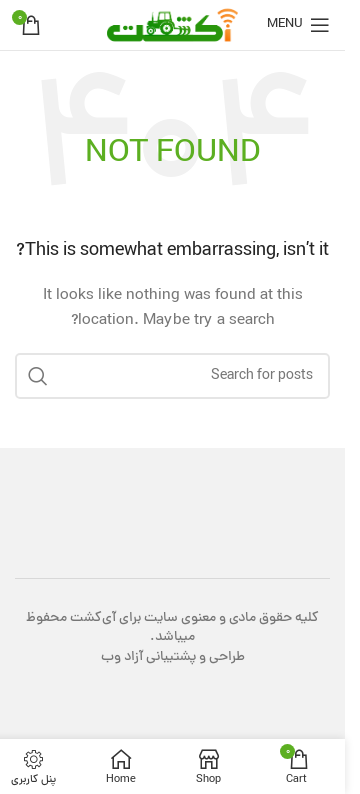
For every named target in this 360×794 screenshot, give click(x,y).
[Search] (172, 376)
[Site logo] (172, 26)
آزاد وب (122, 657)
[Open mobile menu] (298, 25)
